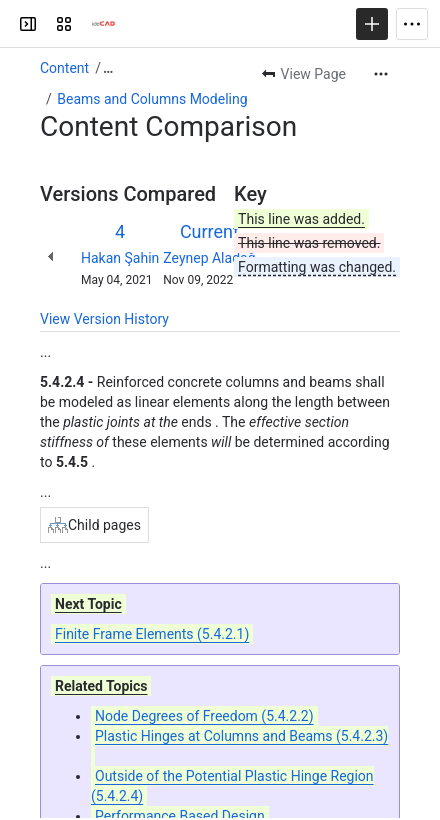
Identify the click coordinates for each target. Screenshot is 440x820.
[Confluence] (104, 24)
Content (64, 68)
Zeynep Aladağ (209, 258)
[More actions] (381, 74)
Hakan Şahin (120, 258)
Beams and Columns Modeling (152, 99)
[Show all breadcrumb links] (108, 68)
